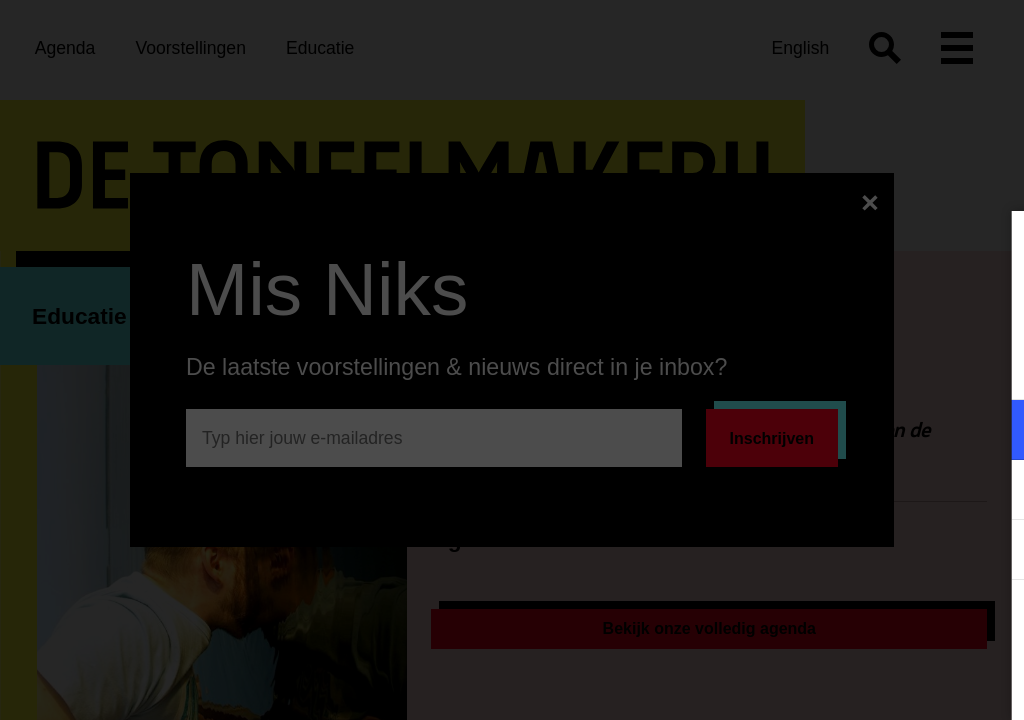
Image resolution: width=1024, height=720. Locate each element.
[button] (834, 429)
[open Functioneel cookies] (992, 432)
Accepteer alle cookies (854, 624)
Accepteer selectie (854, 682)
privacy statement (774, 364)
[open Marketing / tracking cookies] (992, 492)
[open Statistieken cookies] (992, 552)
